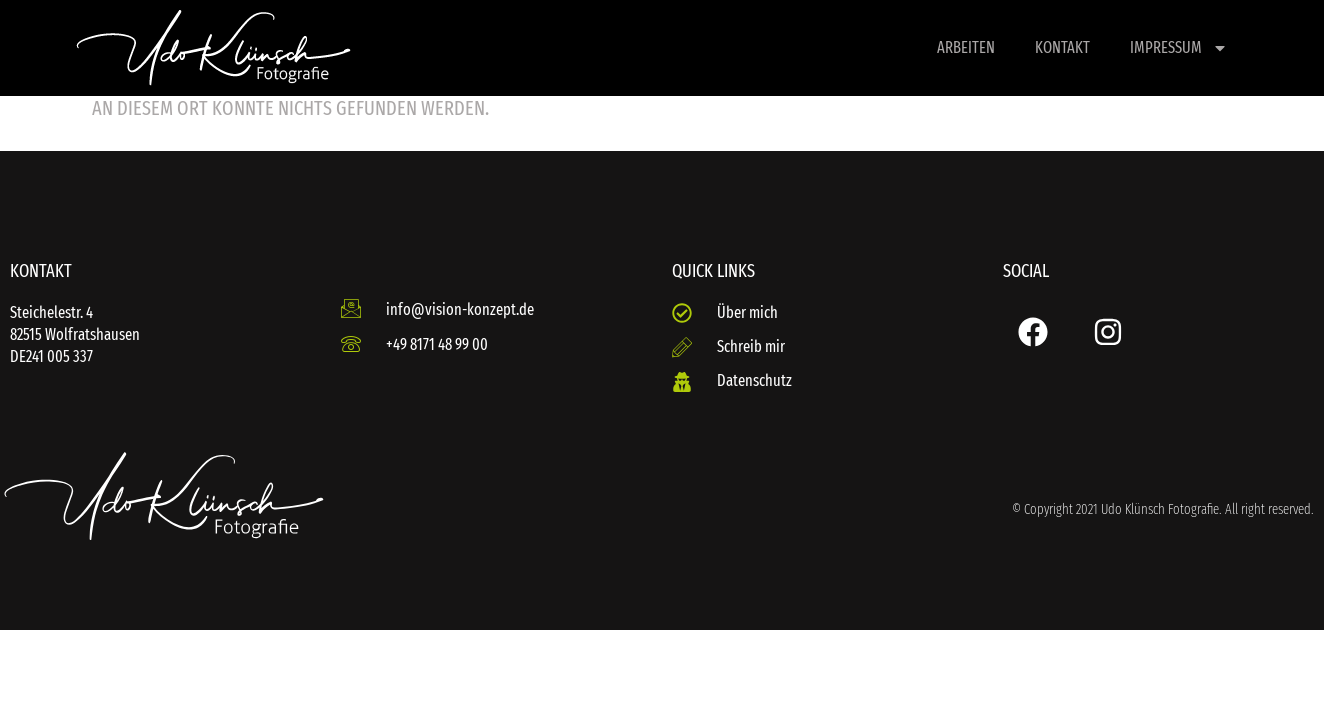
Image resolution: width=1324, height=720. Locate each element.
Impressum (1179, 48)
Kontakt (1062, 47)
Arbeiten (966, 47)
